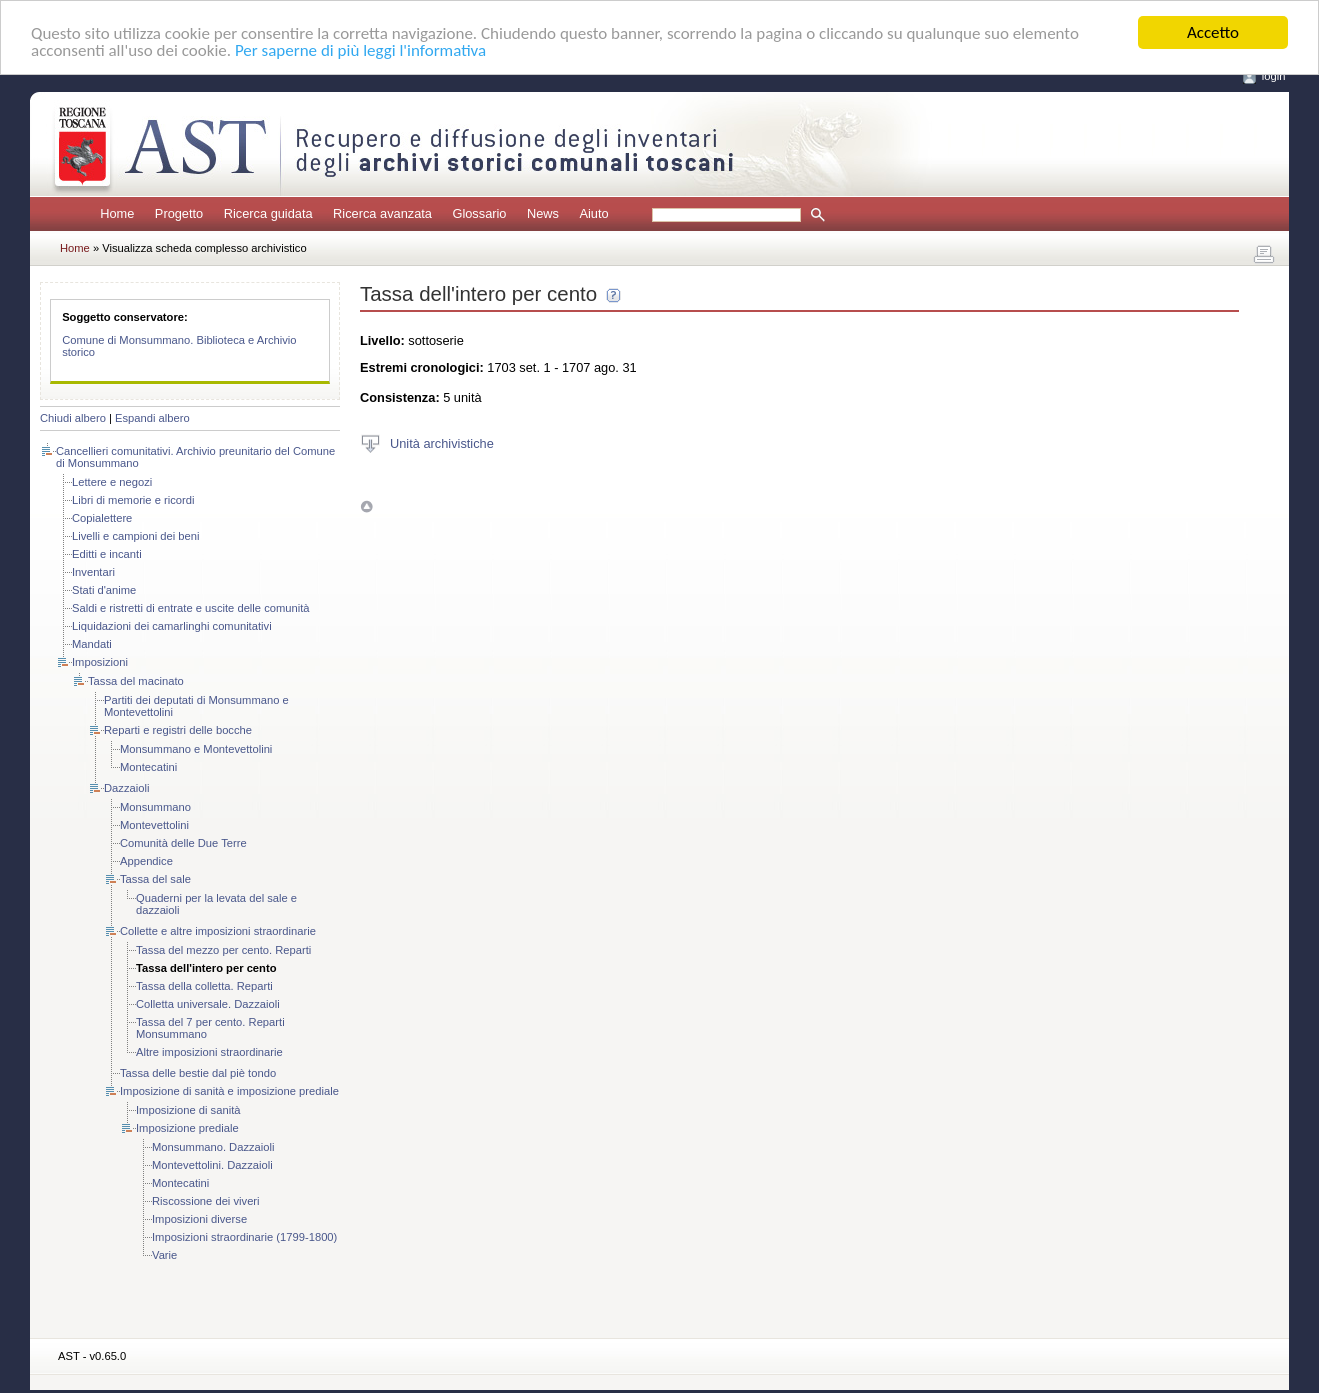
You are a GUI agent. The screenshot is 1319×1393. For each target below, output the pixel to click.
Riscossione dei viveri (206, 1201)
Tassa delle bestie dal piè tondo (198, 1073)
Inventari (93, 572)
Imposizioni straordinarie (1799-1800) (244, 1237)
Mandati (92, 644)
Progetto (179, 213)
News (543, 213)
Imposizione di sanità (188, 1110)
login (1274, 76)
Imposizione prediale (187, 1128)
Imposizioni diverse (199, 1219)
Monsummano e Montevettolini (196, 749)
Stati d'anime (104, 590)
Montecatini (148, 767)
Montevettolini (154, 825)
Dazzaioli (126, 788)
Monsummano (155, 807)
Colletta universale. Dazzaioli (208, 1004)
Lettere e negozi (112, 482)
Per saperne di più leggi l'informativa (360, 49)
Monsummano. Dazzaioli (213, 1147)
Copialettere (102, 518)
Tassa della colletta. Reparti (204, 986)
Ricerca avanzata (382, 213)
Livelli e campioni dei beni (136, 536)
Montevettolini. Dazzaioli (212, 1165)
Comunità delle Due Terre (183, 843)
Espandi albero (152, 418)
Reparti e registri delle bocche (178, 730)
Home (117, 213)
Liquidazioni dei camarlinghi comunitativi (172, 626)
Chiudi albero (73, 418)
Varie (164, 1255)
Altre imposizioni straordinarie (209, 1052)
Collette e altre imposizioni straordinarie (218, 931)
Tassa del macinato (136, 681)
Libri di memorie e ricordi (133, 500)
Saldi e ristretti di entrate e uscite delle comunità (191, 608)
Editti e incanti (107, 554)
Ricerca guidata (268, 213)
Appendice (146, 861)
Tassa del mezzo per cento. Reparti (223, 950)
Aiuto (593, 213)
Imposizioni (100, 662)
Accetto (1213, 32)
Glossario (479, 213)
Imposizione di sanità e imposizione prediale (229, 1091)
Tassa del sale (155, 879)
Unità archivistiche (442, 442)
